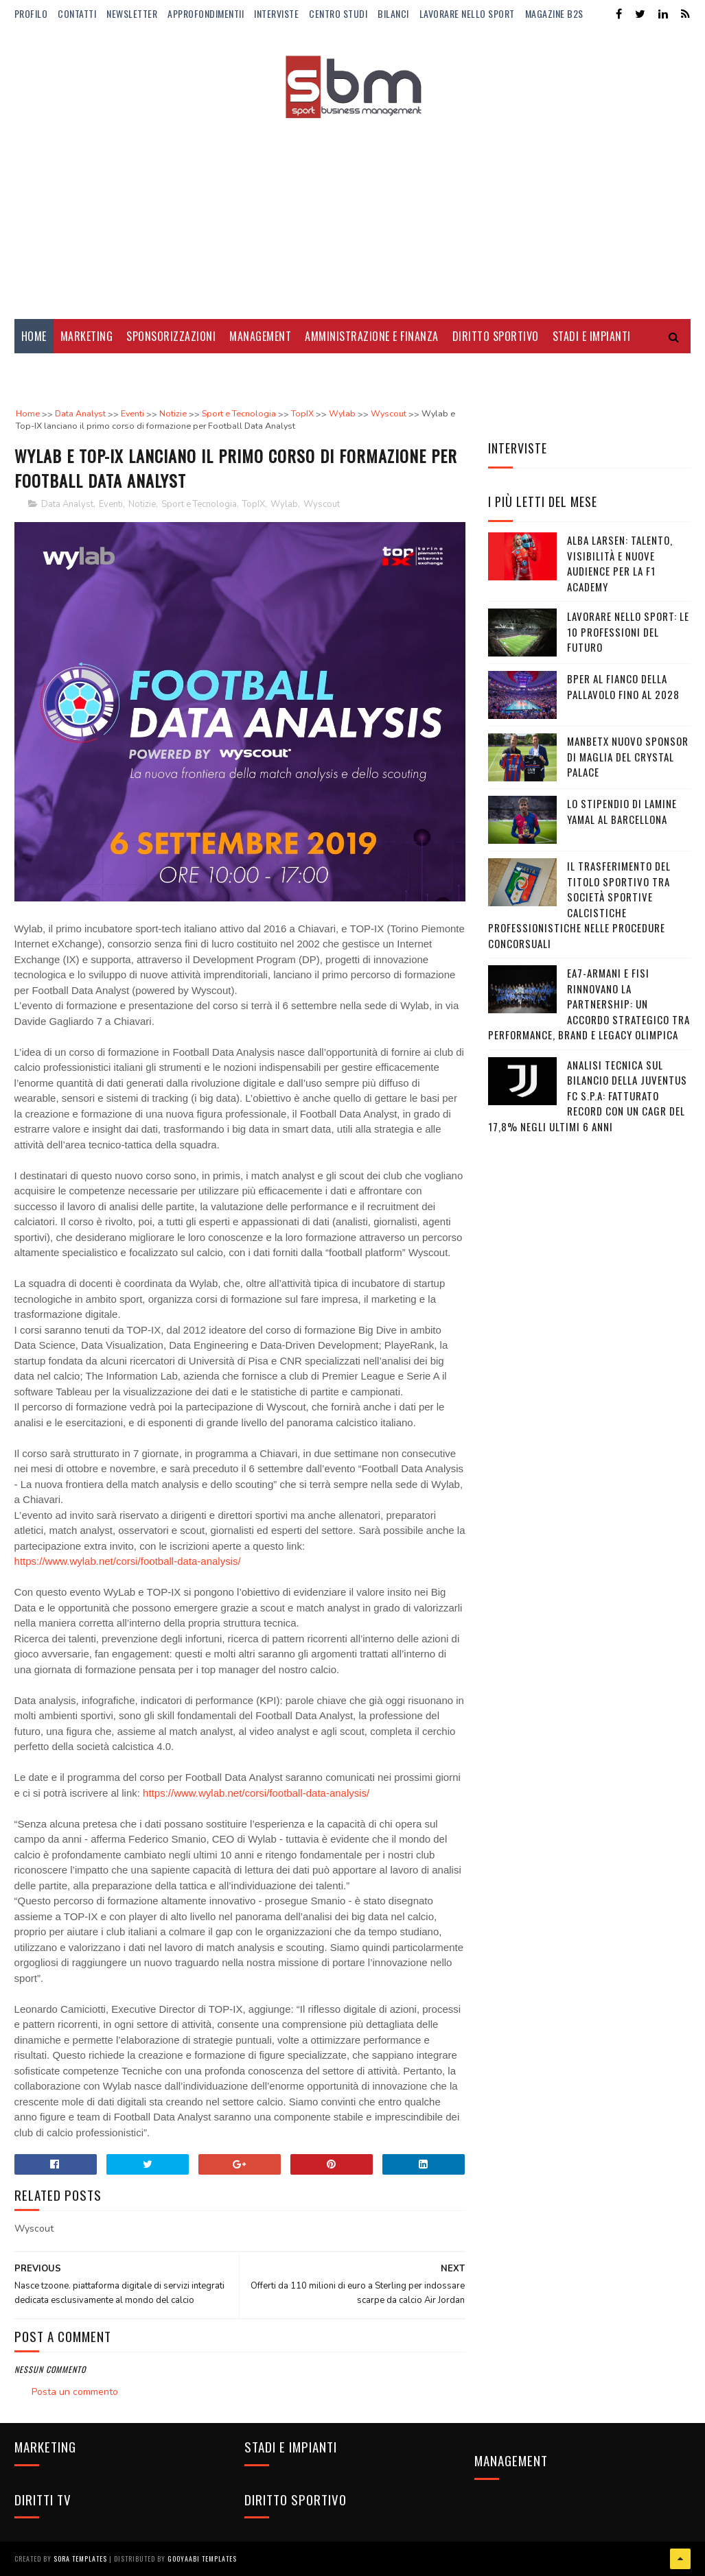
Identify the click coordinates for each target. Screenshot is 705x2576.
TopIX (253, 504)
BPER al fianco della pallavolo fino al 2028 (623, 686)
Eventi (111, 504)
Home (34, 336)
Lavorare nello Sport (467, 13)
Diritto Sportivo (495, 336)
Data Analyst (67, 504)
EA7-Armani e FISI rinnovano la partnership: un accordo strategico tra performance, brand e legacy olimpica (589, 1003)
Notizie (142, 504)
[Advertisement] (353, 209)
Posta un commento (75, 2391)
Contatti (77, 13)
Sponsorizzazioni (171, 336)
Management (260, 336)
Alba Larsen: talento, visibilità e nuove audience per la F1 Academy (620, 563)
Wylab (284, 504)
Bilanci (393, 13)
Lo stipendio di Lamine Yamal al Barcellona (622, 811)
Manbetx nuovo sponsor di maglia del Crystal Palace (628, 756)
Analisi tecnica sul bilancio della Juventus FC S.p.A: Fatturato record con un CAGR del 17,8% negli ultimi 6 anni (587, 1095)
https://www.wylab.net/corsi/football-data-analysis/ (127, 1561)
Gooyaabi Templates (202, 2558)
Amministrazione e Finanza (372, 336)
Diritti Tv (45, 370)
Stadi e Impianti (592, 336)
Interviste (276, 13)
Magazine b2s (554, 13)
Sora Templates (80, 2558)
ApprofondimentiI (205, 13)
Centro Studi (338, 13)
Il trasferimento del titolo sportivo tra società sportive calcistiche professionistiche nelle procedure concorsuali (579, 904)
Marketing (86, 336)
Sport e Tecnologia (199, 504)
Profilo (31, 13)
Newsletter (131, 13)
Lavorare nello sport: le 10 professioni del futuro (628, 631)
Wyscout (321, 504)
